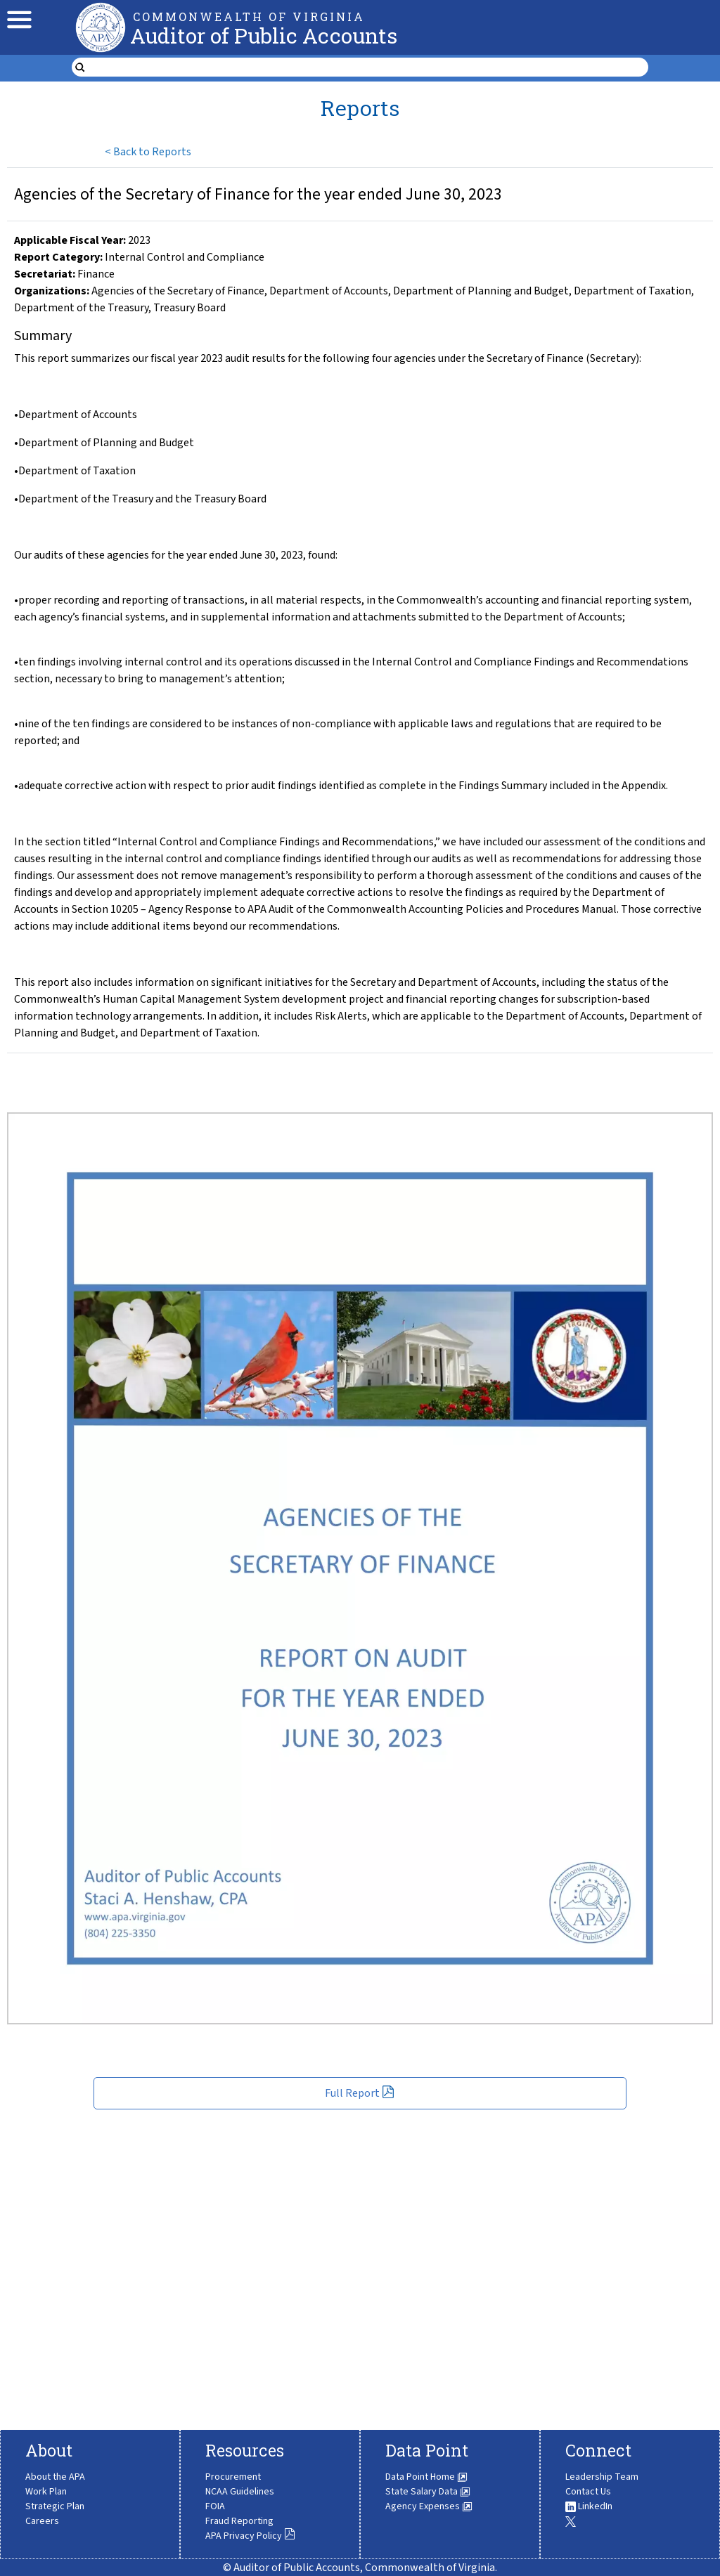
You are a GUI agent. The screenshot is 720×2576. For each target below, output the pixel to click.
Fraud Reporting (239, 2521)
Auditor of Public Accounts (263, 35)
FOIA (215, 2506)
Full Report (359, 2093)
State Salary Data (427, 2492)
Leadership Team (601, 2477)
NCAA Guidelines (239, 2492)
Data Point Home (426, 2477)
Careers (42, 2521)
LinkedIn (588, 2506)
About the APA (55, 2477)
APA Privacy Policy (250, 2536)
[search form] (368, 67)
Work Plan (46, 2492)
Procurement (233, 2477)
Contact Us (588, 2492)
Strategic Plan (54, 2506)
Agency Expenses (428, 2506)
